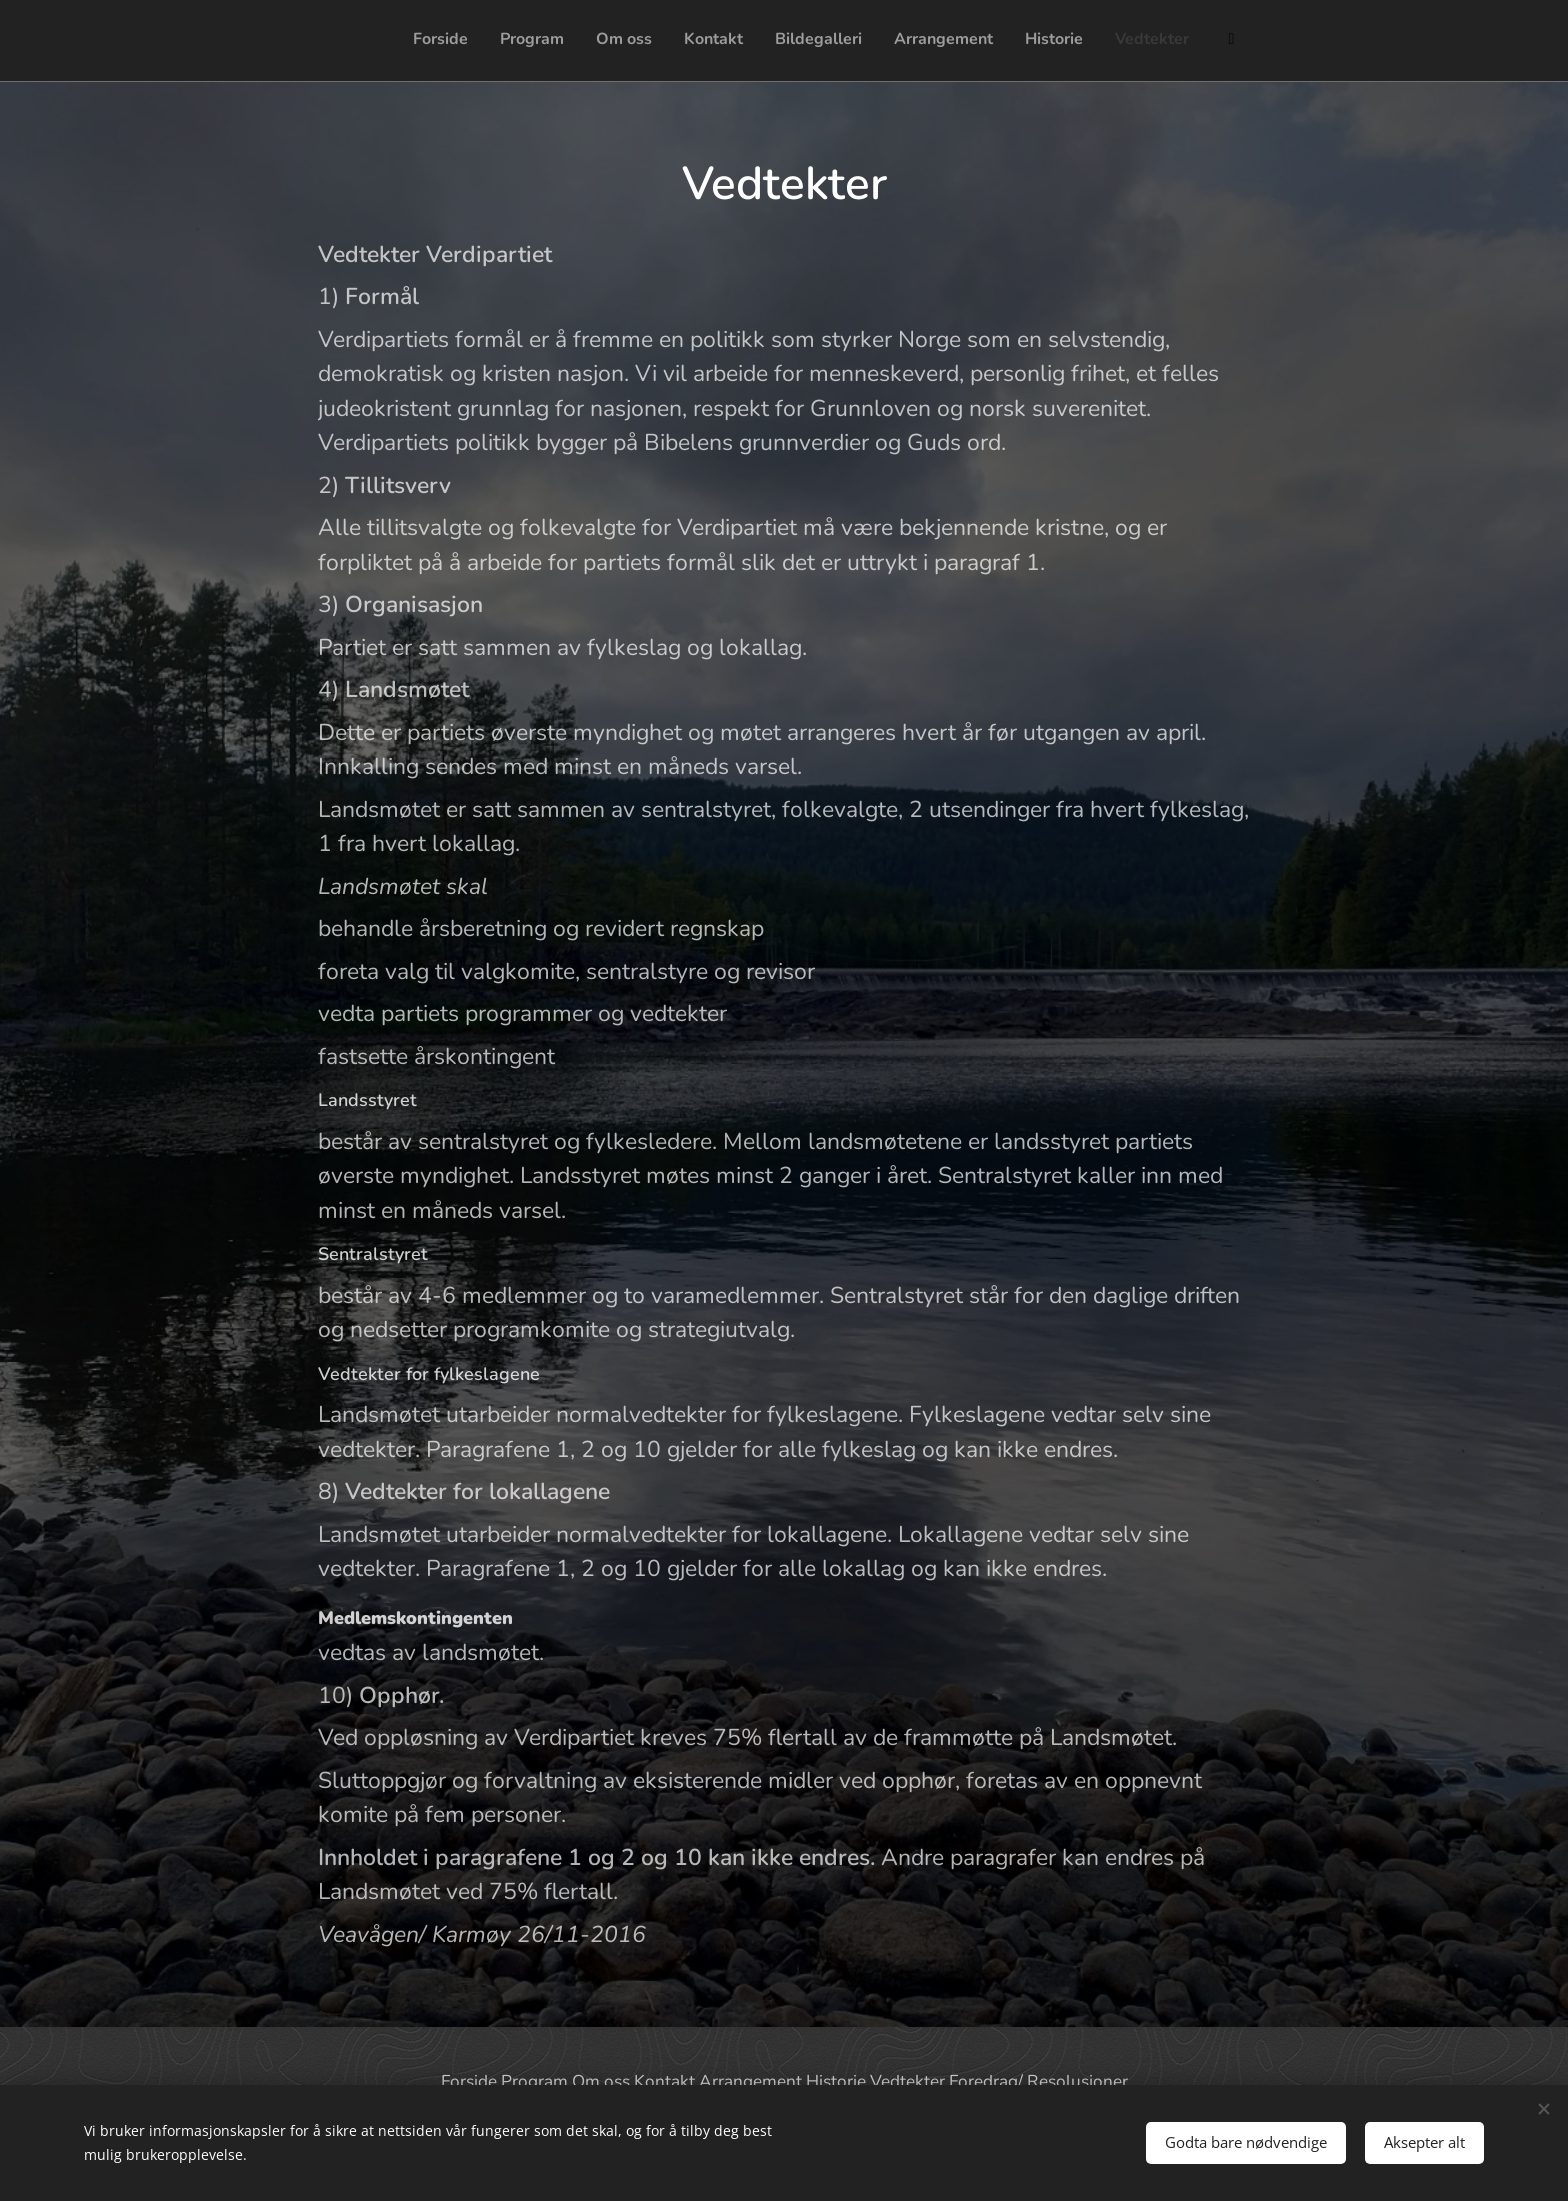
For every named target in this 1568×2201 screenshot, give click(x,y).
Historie (836, 2081)
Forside (469, 2081)
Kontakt (664, 2081)
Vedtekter (907, 2081)
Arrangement (750, 2081)
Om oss (601, 2081)
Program (534, 2081)
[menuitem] (993, 41)
